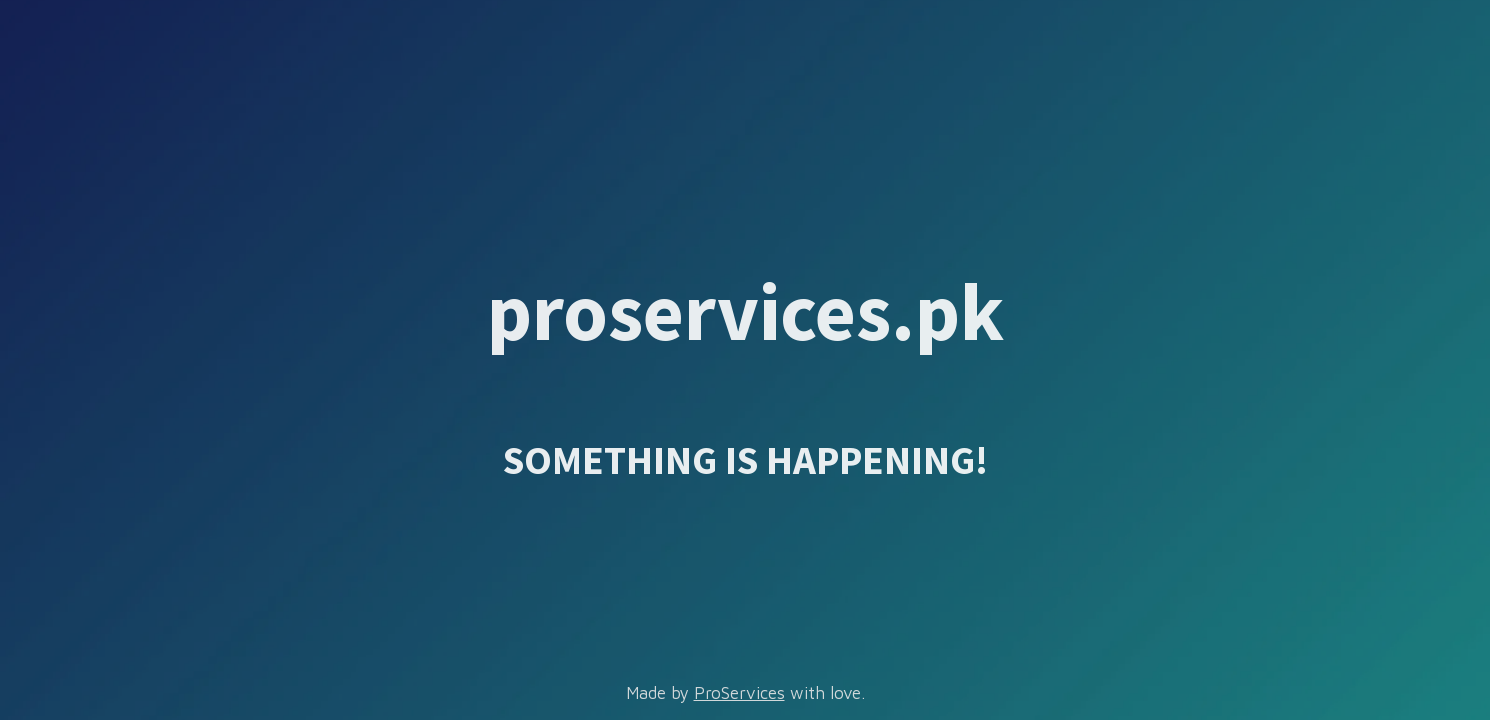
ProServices (739, 693)
